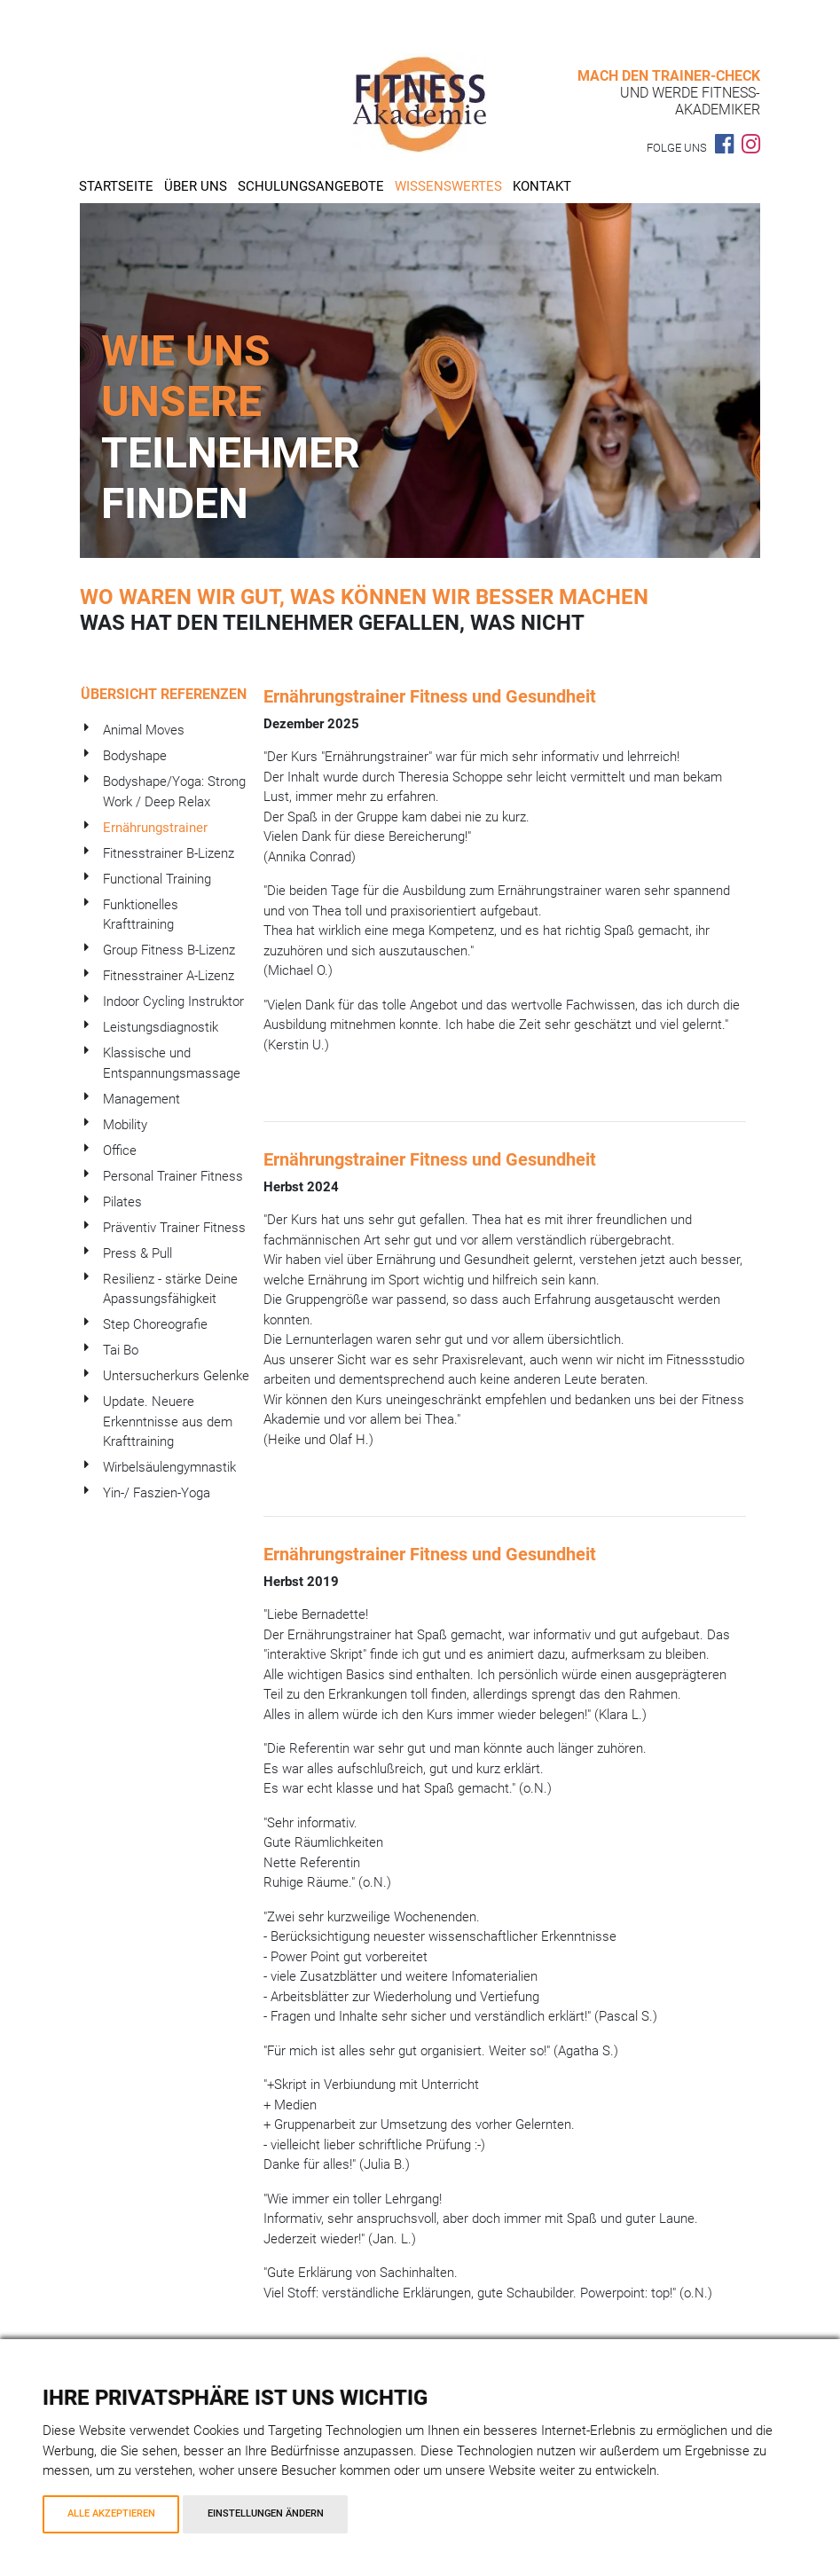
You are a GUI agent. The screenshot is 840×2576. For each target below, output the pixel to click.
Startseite (116, 186)
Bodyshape (135, 756)
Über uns (195, 186)
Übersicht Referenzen (164, 694)
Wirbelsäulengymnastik (169, 1467)
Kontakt (542, 186)
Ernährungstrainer (155, 828)
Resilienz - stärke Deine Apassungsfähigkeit (170, 1289)
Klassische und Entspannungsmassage (171, 1063)
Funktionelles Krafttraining (140, 915)
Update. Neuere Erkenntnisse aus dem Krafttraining (167, 1421)
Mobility (125, 1125)
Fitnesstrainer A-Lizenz (168, 976)
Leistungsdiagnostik (160, 1027)
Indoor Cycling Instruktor (173, 1001)
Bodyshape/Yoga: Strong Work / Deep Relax (174, 792)
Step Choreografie (155, 1324)
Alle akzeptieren (111, 2513)
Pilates (122, 1202)
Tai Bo (120, 1350)
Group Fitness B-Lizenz (169, 950)
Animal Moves (143, 730)
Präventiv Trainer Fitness (174, 1228)
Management (141, 1099)
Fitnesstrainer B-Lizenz (168, 853)
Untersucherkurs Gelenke (176, 1376)
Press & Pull (137, 1253)
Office (120, 1150)
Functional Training (157, 879)
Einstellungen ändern (266, 2513)
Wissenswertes (448, 186)
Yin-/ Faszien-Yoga (156, 1493)
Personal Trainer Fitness (173, 1176)
